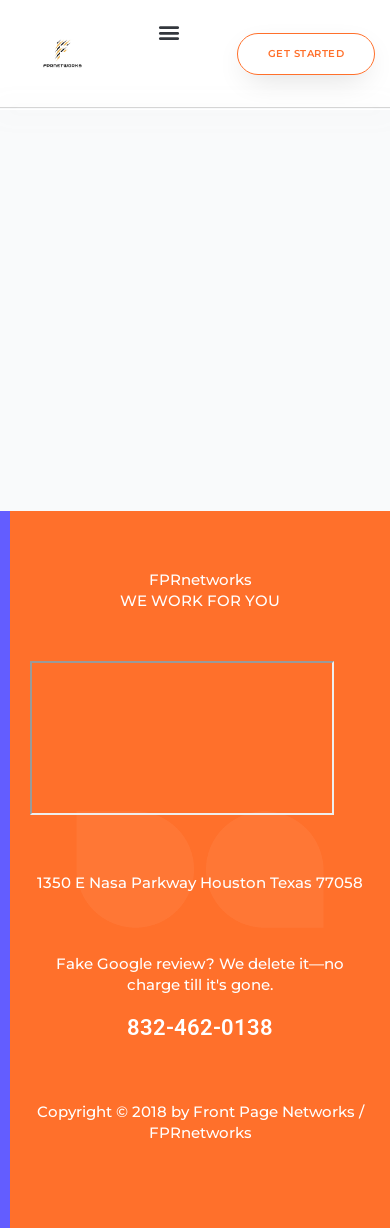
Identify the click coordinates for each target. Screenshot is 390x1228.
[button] (168, 31)
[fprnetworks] (182, 738)
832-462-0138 (200, 1027)
